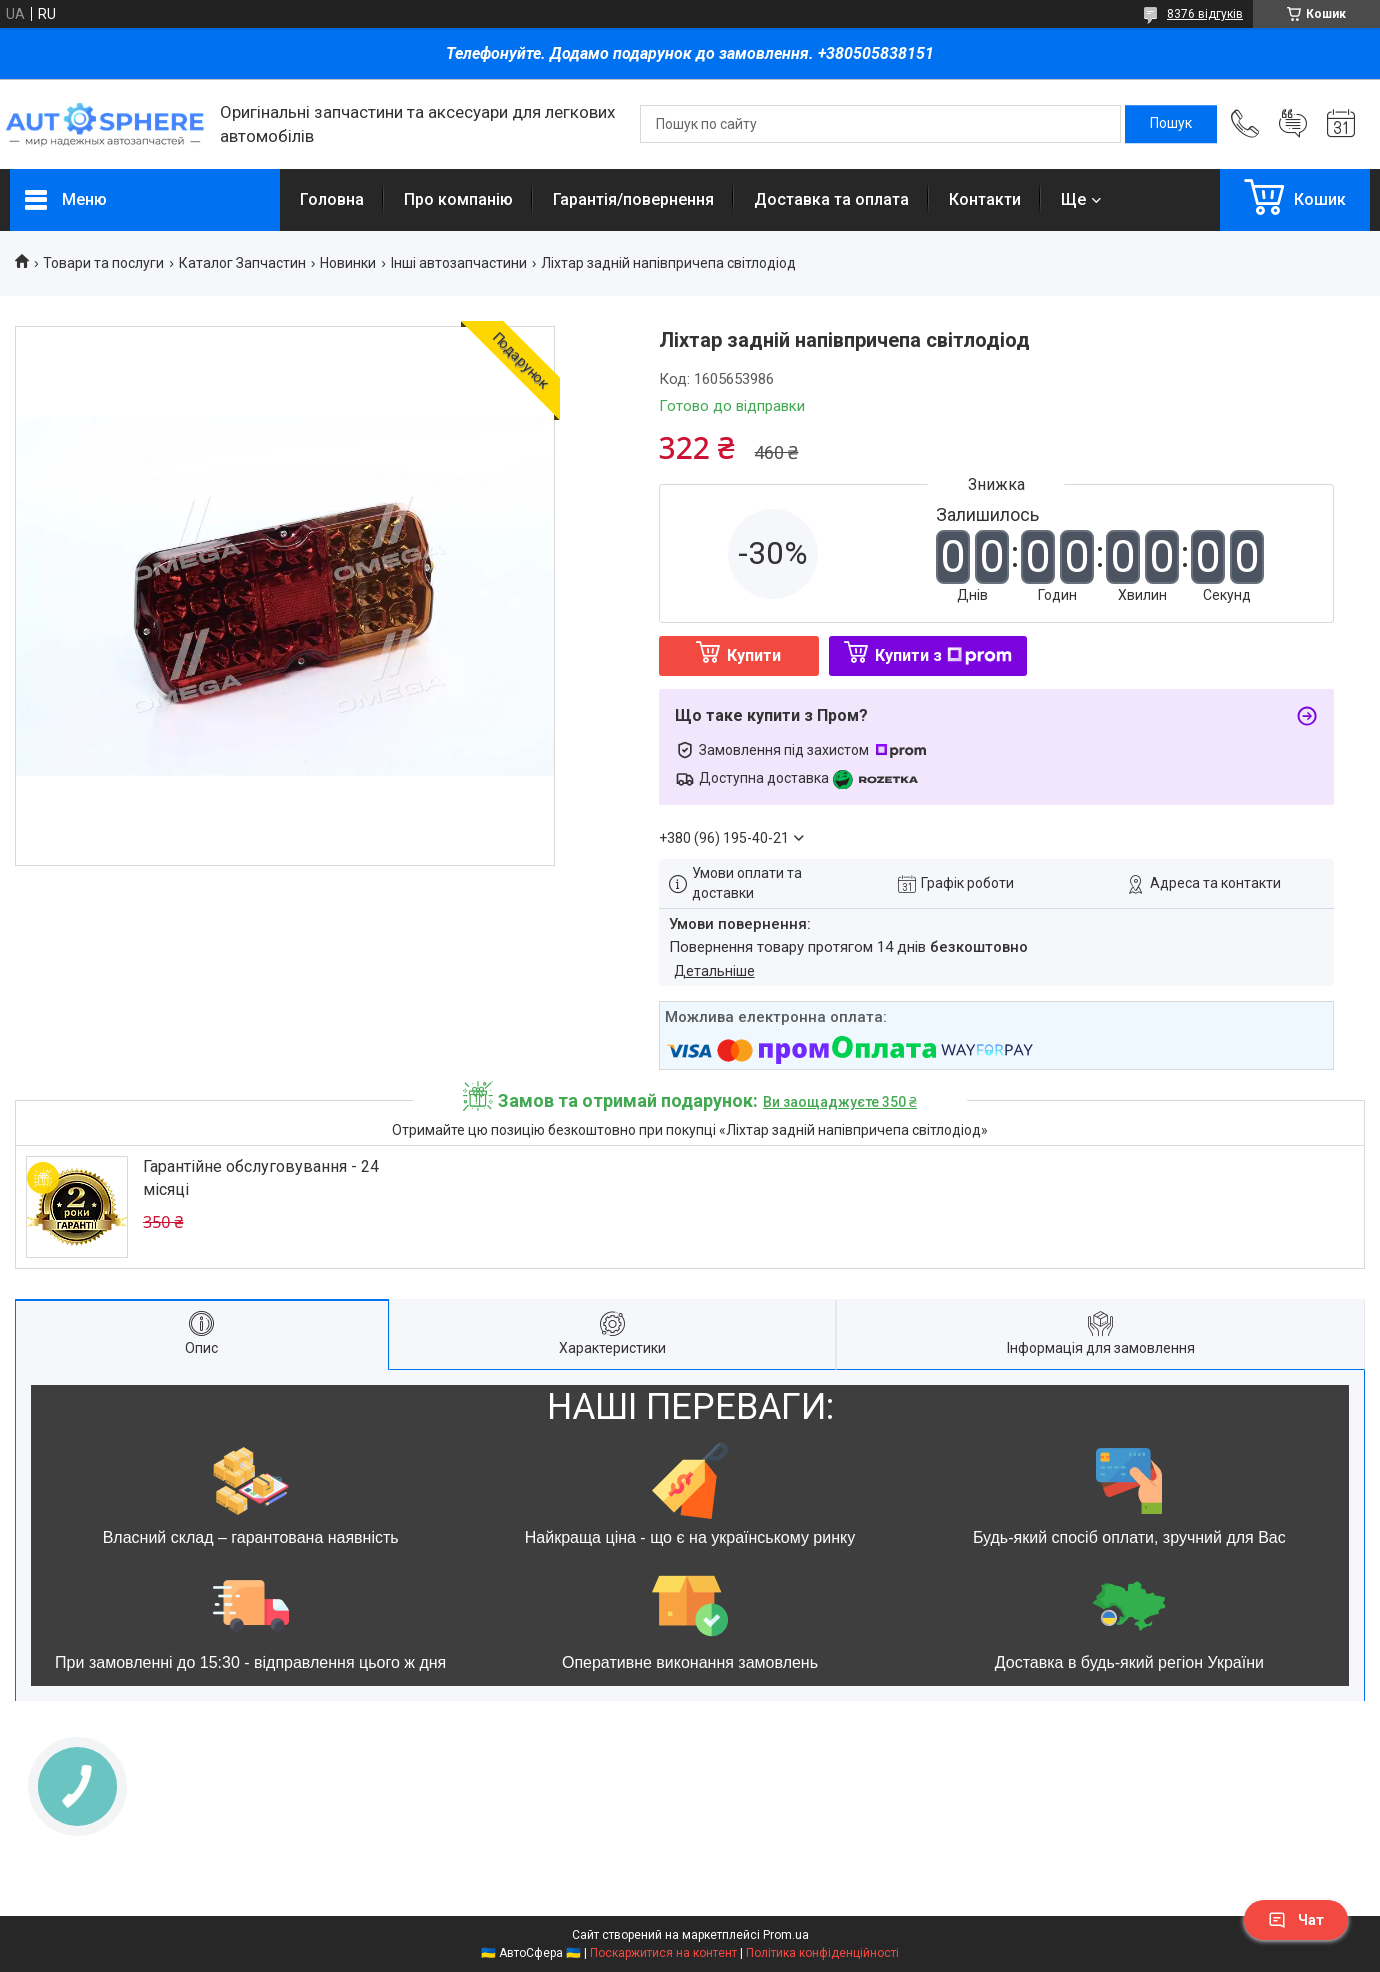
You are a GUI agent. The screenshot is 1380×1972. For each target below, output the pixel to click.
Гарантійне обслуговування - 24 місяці (261, 1177)
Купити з (943, 655)
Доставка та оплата (831, 199)
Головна (332, 199)
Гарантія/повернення (633, 199)
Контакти (985, 199)
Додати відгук (1293, 124)
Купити (754, 655)
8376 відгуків (1205, 14)
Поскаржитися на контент (663, 1953)
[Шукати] (1171, 124)
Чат (1296, 1920)
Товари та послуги (103, 263)
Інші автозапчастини (459, 263)
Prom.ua (786, 1935)
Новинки (348, 263)
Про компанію (458, 199)
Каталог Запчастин (242, 263)
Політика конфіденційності (822, 1953)
